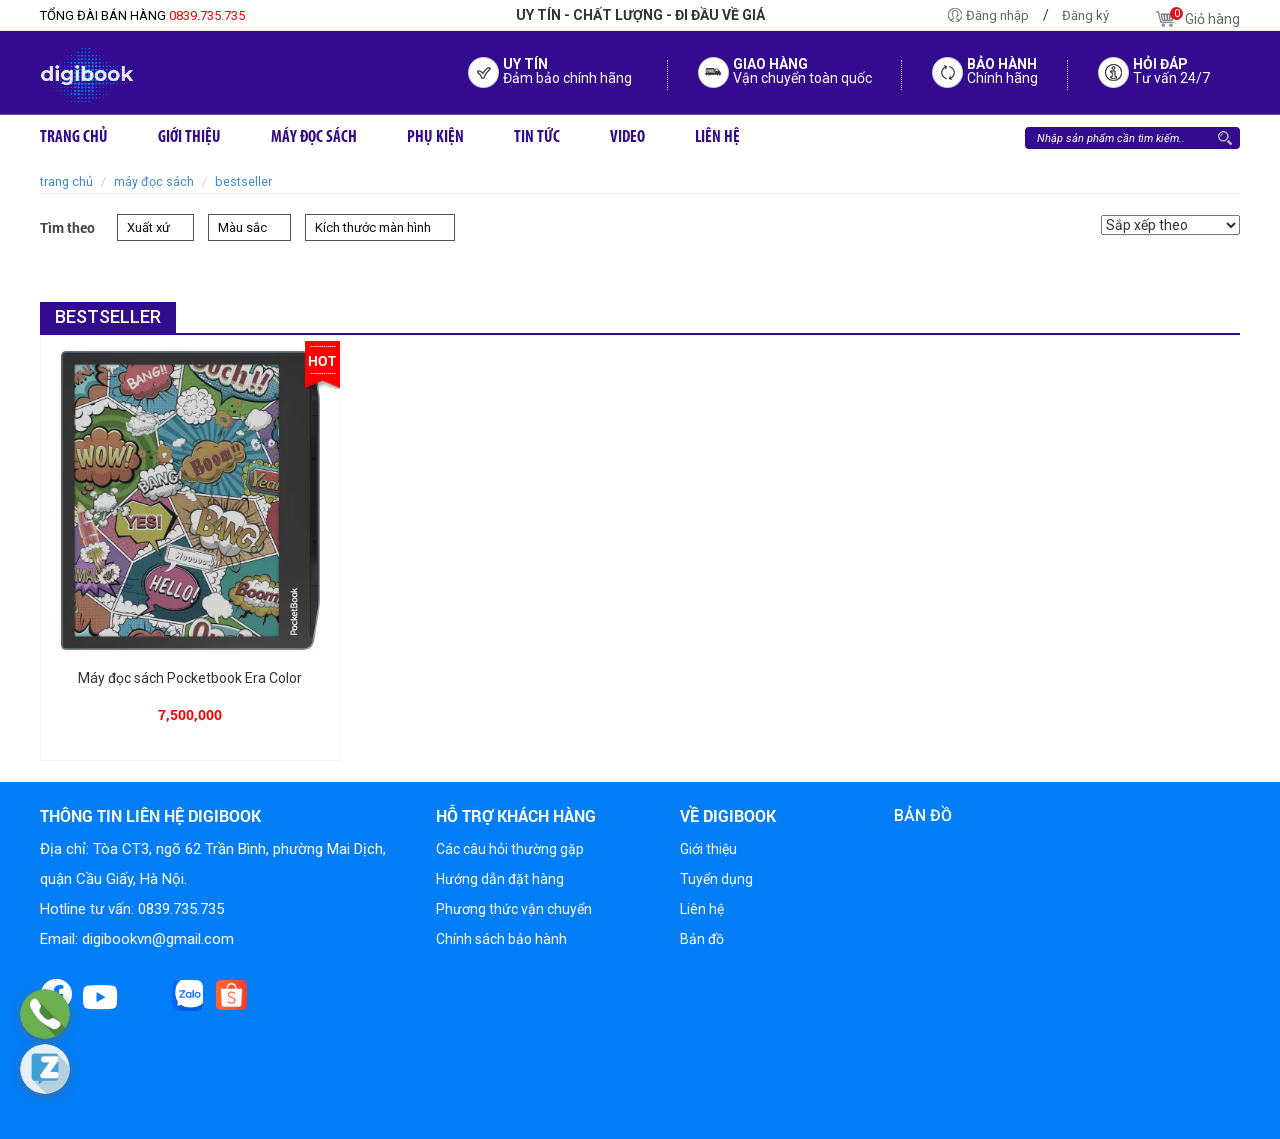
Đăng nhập (997, 15)
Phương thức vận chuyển (514, 909)
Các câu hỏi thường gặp (510, 849)
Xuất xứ (148, 227)
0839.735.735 (142, 15)
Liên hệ (702, 909)
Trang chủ (66, 181)
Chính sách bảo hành (501, 939)
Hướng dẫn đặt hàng (500, 879)
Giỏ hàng (1198, 18)
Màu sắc (242, 227)
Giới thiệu (708, 849)
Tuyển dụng (716, 879)
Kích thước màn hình (373, 227)
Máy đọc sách (154, 181)
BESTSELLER (243, 181)
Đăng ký (1085, 15)
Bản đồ (702, 939)
